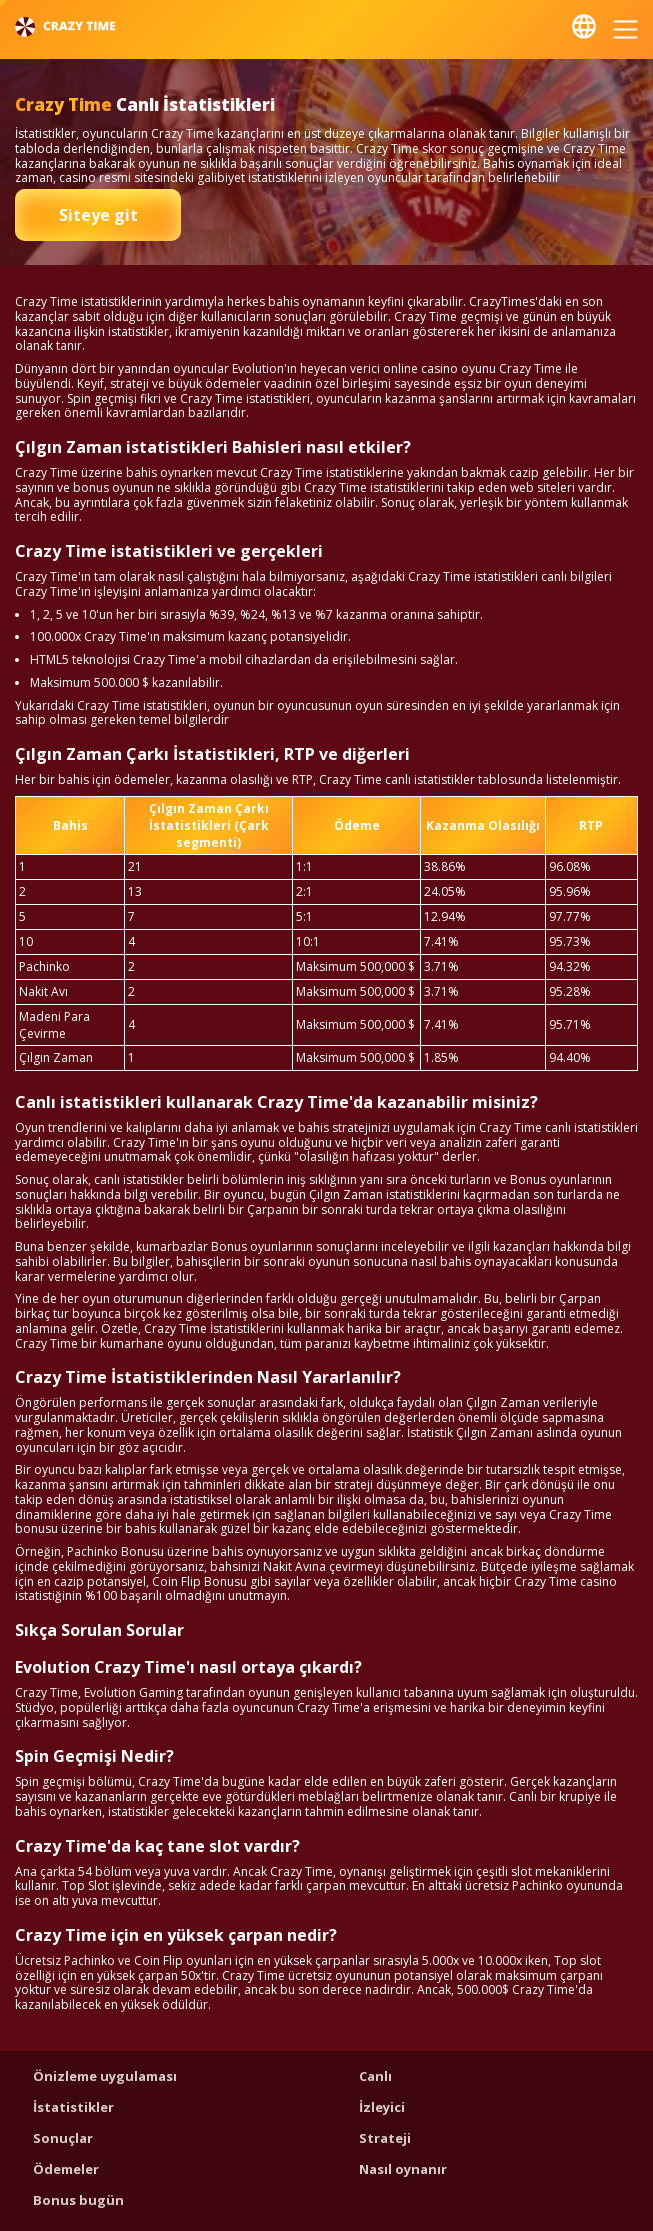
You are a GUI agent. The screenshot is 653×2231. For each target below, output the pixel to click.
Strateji (385, 2138)
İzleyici (382, 2107)
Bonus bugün (78, 2200)
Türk (584, 26)
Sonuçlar (63, 2138)
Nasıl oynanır (403, 2169)
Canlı (375, 2076)
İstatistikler (73, 2107)
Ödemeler (66, 2169)
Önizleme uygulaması (105, 2076)
